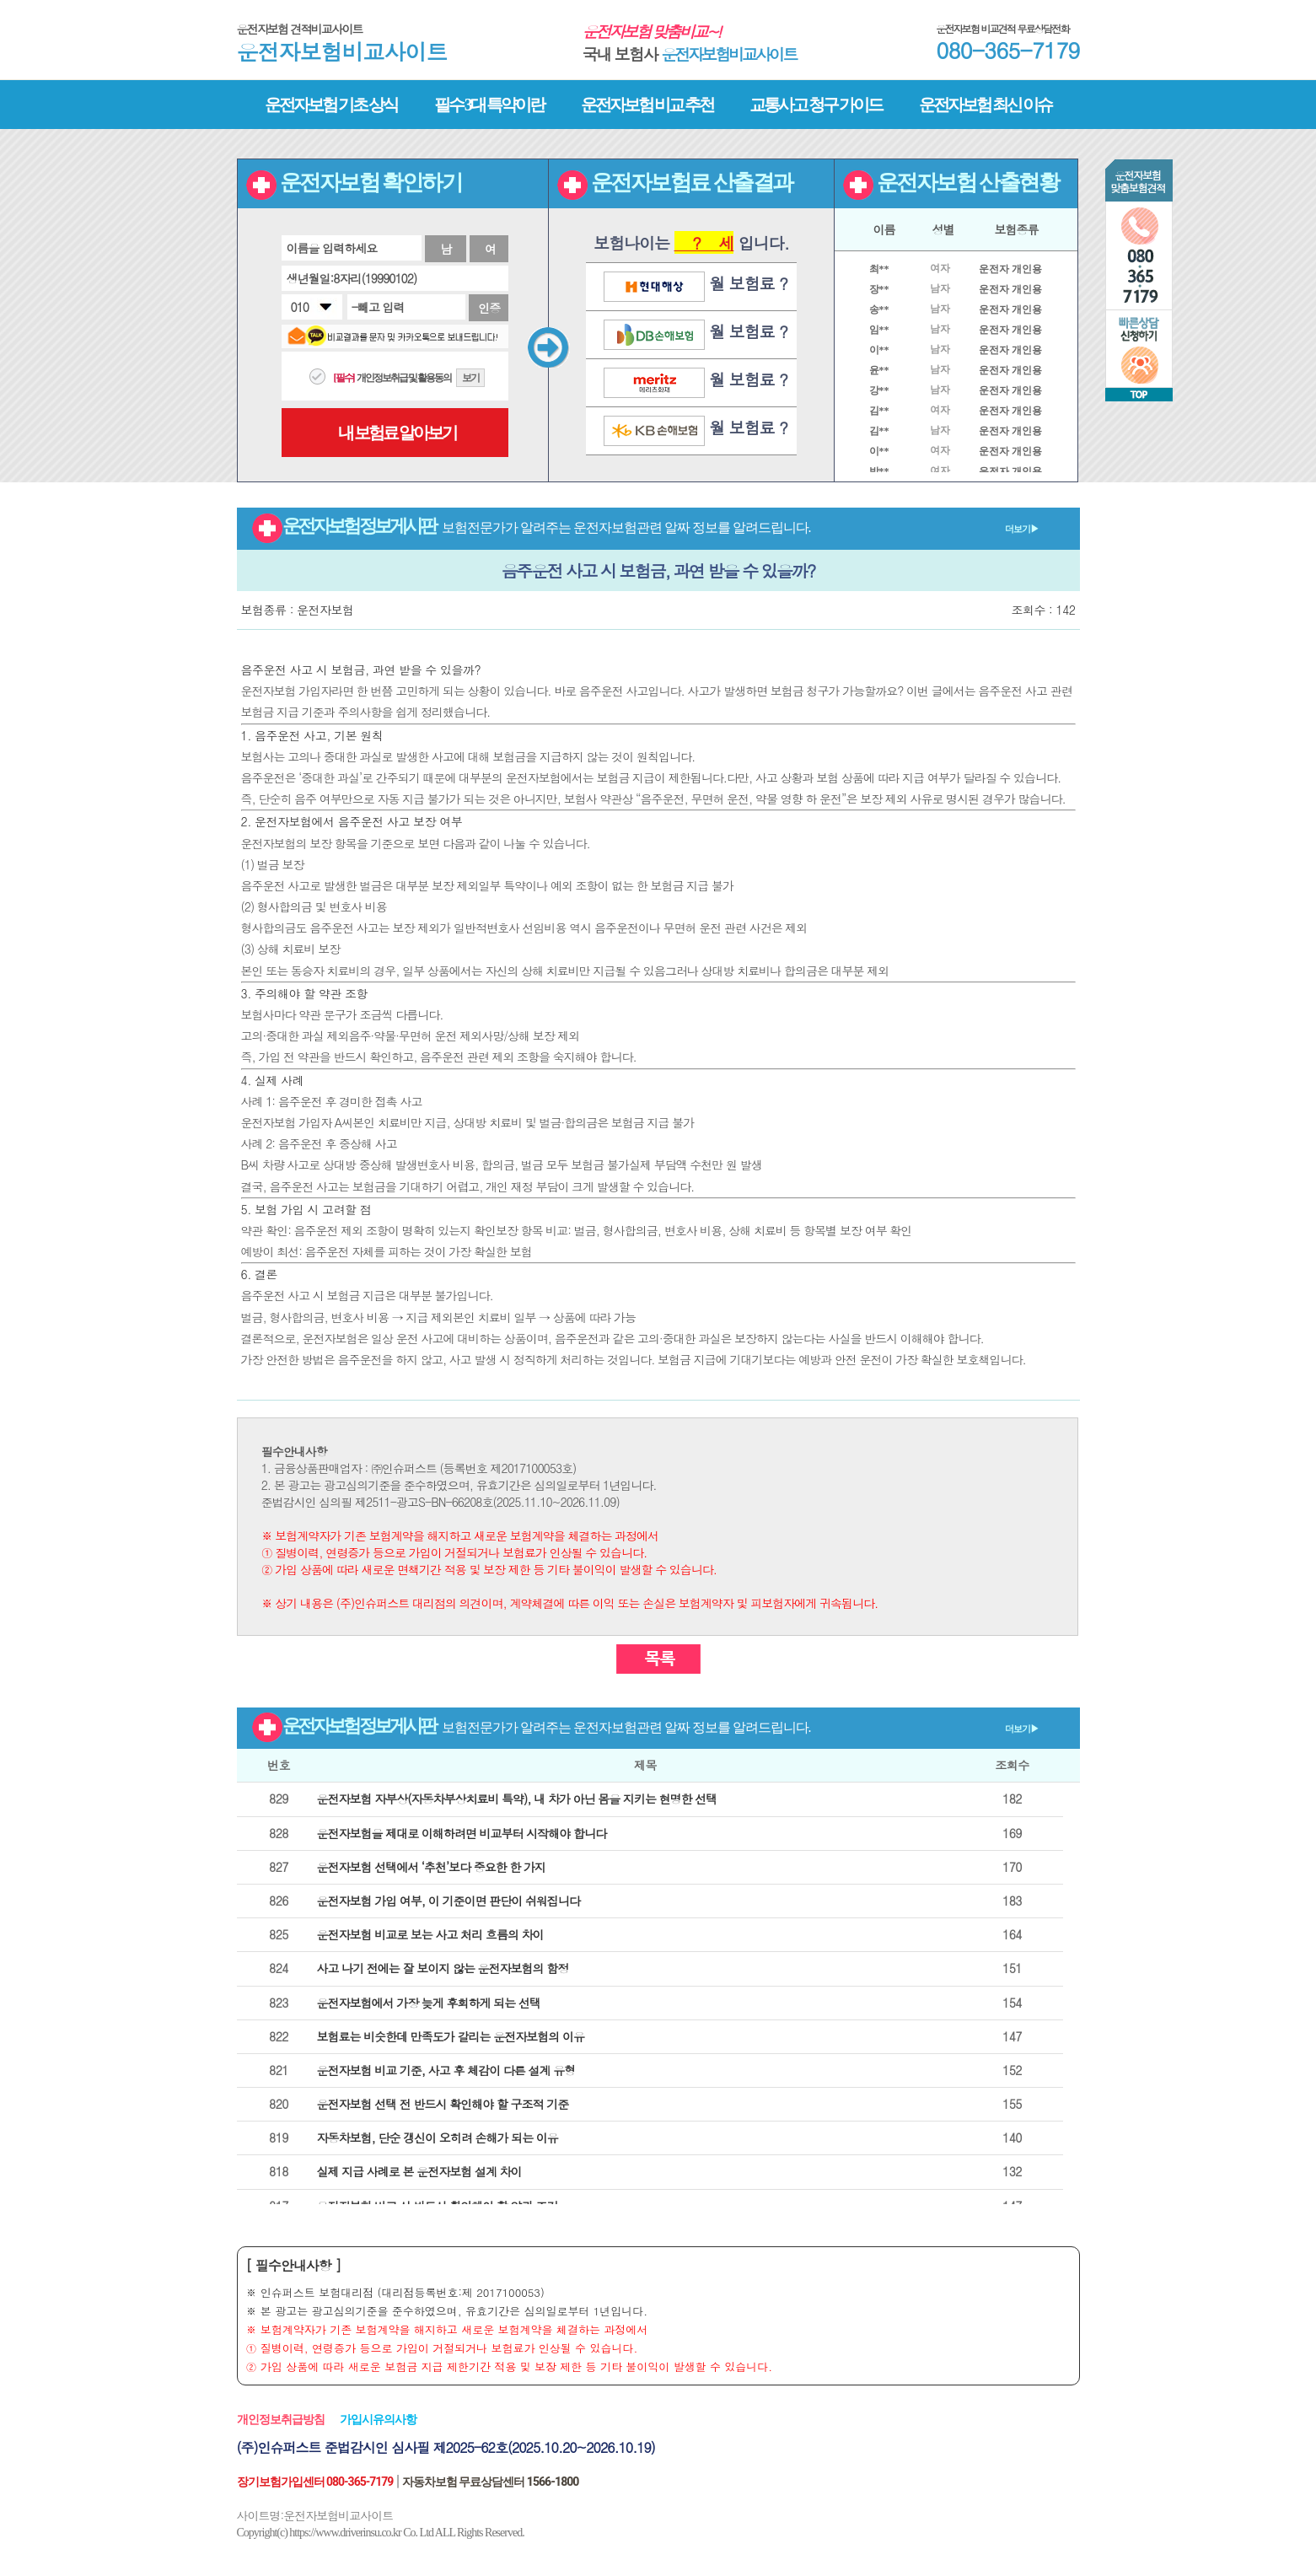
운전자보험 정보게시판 (645, 525)
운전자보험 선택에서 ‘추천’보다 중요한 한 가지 (431, 1866)
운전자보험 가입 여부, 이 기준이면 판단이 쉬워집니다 (448, 1900)
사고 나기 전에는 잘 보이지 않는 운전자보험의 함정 (443, 1968)
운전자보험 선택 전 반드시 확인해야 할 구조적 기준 (443, 2103)
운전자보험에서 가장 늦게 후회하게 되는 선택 (428, 2002)
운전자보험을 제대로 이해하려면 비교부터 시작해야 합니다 (461, 1833)
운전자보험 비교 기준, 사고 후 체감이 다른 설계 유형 (446, 2070)
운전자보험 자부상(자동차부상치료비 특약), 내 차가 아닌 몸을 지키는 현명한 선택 (517, 1798)
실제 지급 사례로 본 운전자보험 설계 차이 (419, 2171)
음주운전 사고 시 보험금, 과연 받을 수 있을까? (658, 570)
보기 (470, 378)
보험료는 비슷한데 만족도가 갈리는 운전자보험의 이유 (450, 2036)
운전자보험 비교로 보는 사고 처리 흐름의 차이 (430, 1934)
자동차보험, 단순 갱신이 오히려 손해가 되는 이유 (437, 2137)
